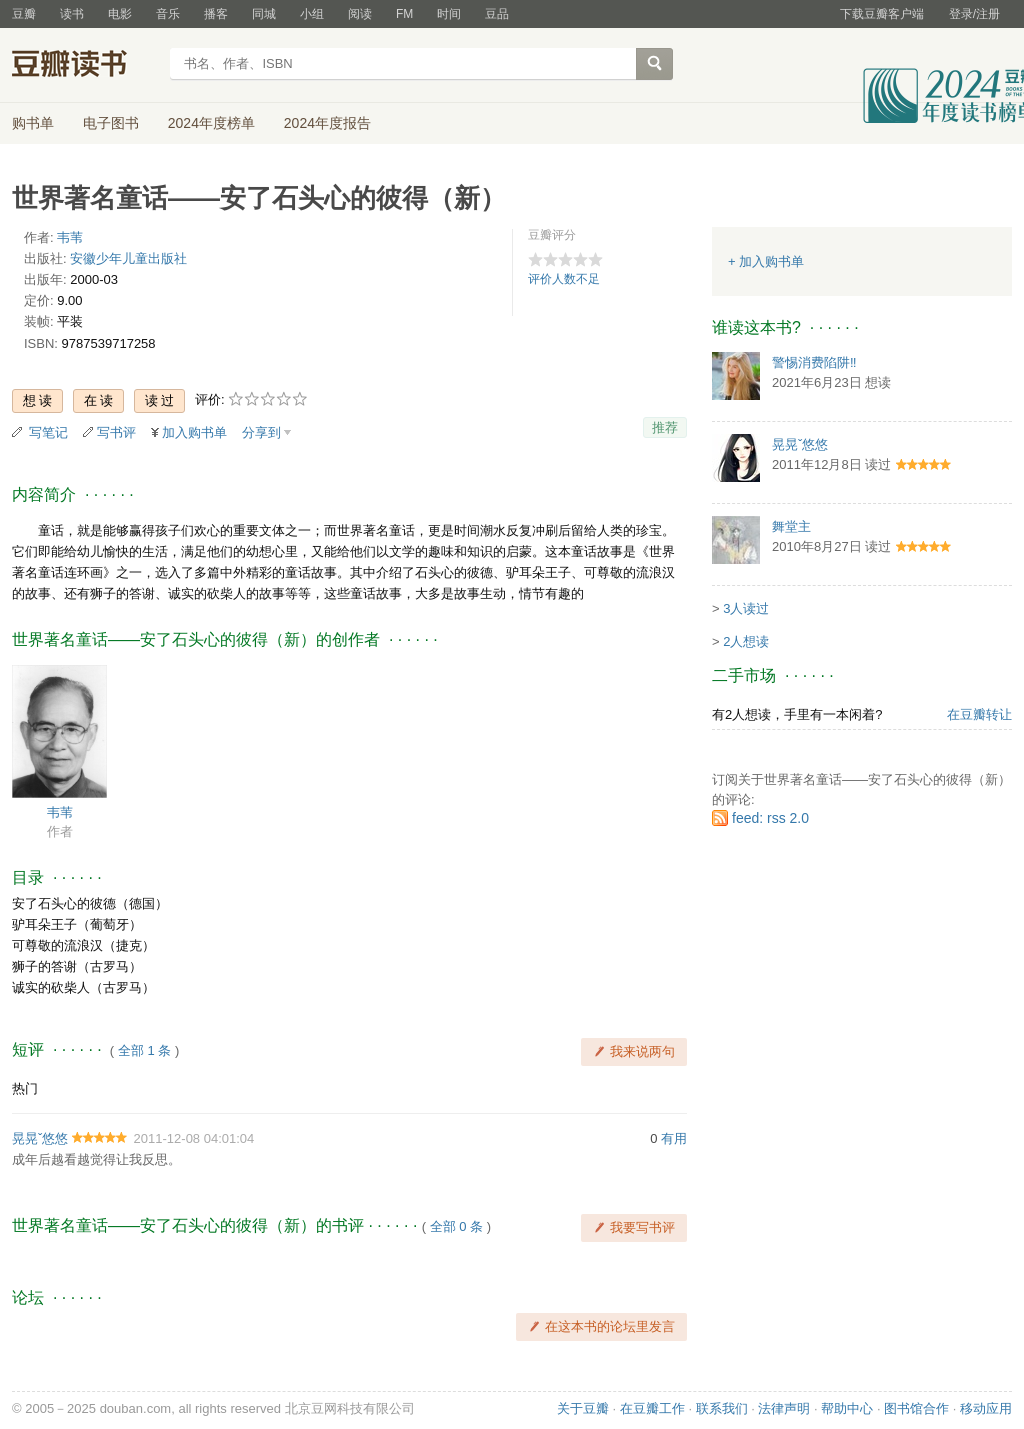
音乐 (168, 14)
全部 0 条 (456, 1226)
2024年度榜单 (211, 123)
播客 (216, 14)
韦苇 (70, 237)
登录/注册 (974, 14)
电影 (120, 14)
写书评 (116, 432)
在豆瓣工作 (652, 1408)
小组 (312, 14)
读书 (72, 14)
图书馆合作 (916, 1408)
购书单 (33, 123)
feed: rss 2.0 (770, 818)
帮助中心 (847, 1408)
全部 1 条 (144, 1050)
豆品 (497, 14)
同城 (264, 14)
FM (404, 14)
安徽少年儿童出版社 (128, 258)
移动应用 (986, 1408)
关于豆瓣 (583, 1408)
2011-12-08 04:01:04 (194, 1138)
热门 (25, 1088)
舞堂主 (791, 526)
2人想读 (746, 641)
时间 (449, 14)
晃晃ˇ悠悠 (40, 1138)
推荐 (665, 427)
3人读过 (746, 608)
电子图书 (111, 123)
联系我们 (722, 1408)
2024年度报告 (327, 123)
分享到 (261, 432)
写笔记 (48, 432)
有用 (674, 1138)
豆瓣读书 (84, 66)
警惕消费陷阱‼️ (814, 362)
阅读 (360, 14)
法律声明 (784, 1408)
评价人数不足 (564, 279)
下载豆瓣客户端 (882, 14)
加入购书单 (194, 432)
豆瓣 (24, 14)
